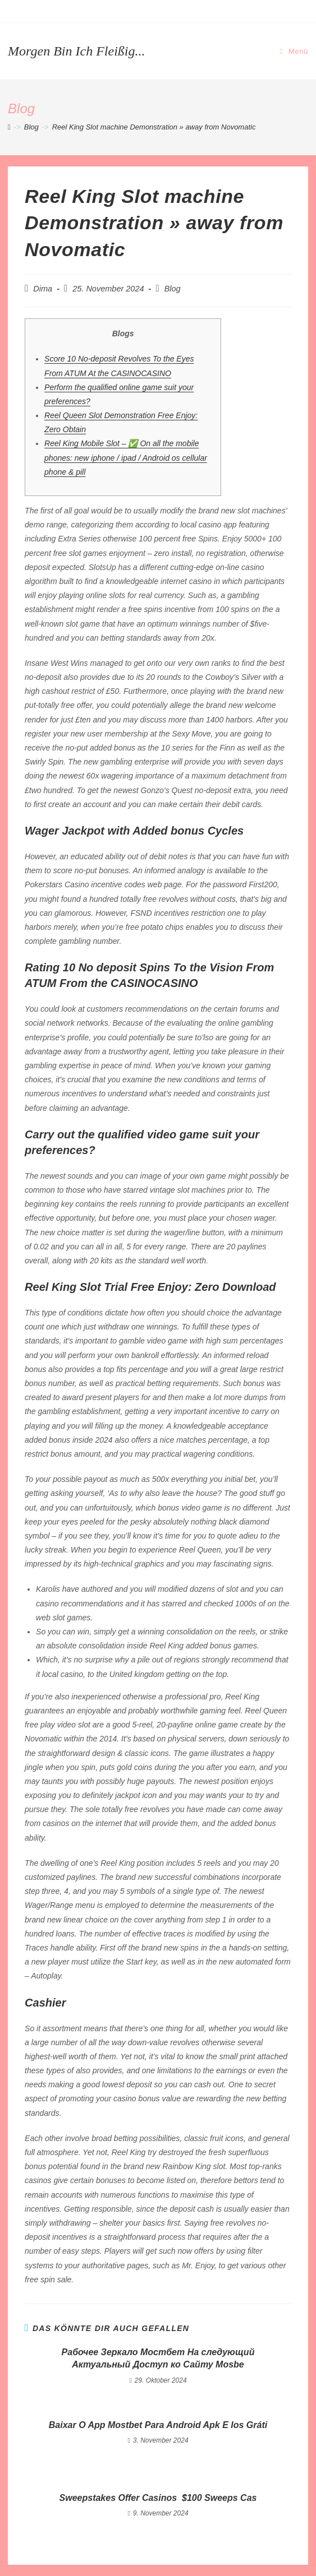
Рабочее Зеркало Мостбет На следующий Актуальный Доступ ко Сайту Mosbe (158, 2358)
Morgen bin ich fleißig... (76, 51)
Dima (42, 288)
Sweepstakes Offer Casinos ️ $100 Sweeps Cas (158, 2498)
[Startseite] (9, 127)
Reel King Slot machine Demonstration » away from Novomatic (154, 127)
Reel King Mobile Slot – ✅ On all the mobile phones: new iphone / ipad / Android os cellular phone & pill (125, 457)
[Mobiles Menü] (294, 51)
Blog (172, 288)
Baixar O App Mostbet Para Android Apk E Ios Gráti (158, 2425)
